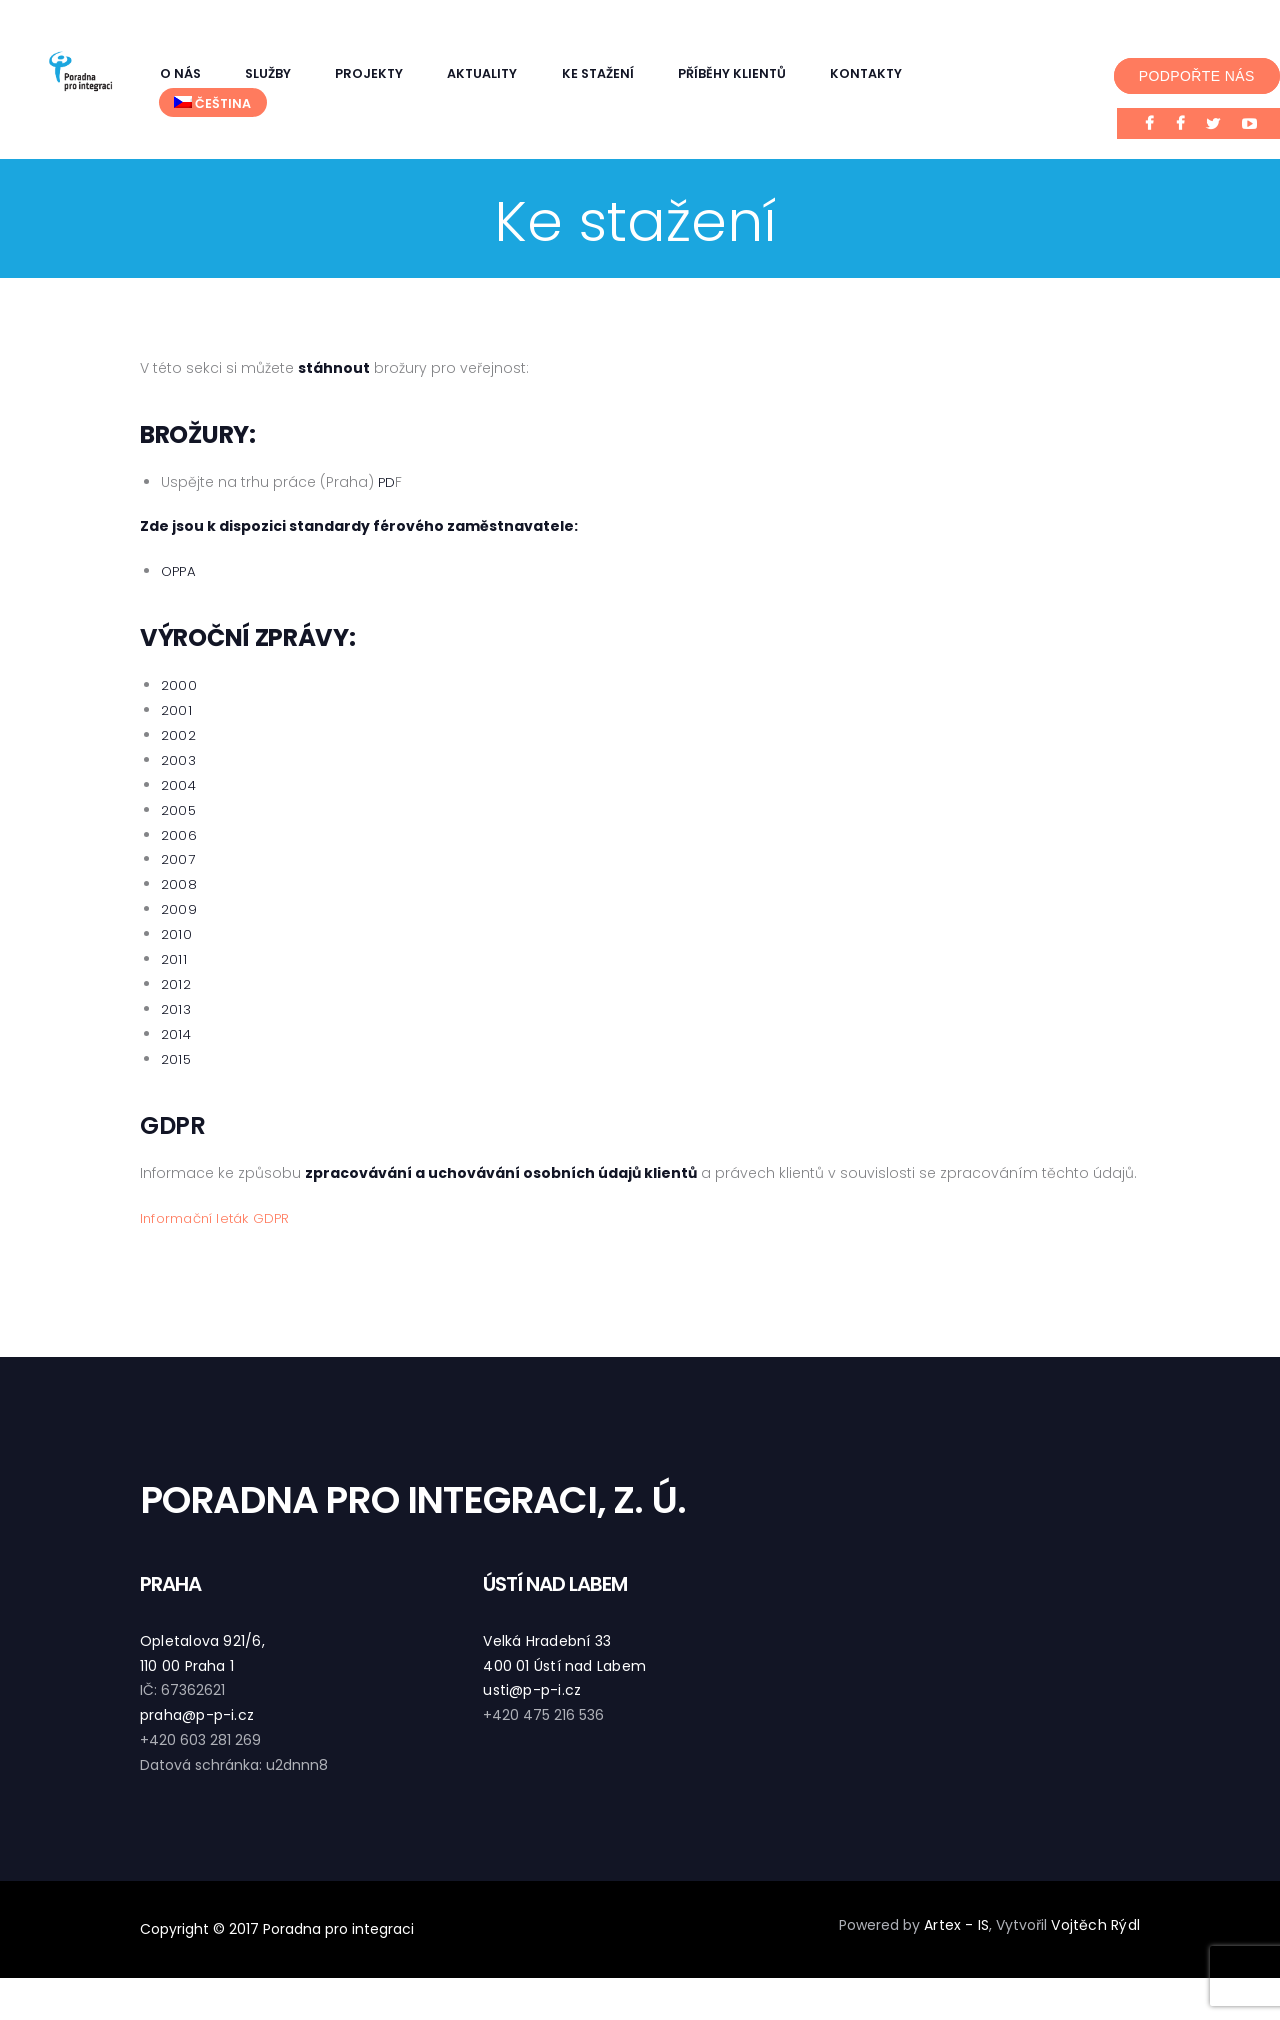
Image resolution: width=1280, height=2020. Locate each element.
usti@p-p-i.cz (530, 1690)
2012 (175, 984)
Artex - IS (960, 1925)
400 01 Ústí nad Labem (562, 1666)
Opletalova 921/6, (200, 1641)
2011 (173, 959)
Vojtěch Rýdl (1097, 1925)
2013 (175, 1009)
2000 (178, 685)
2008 (178, 884)
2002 (178, 735)
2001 (176, 710)
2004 (178, 785)
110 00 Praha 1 (185, 1666)
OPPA (179, 571)
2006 (178, 835)
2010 (176, 934)
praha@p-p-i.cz (195, 1715)
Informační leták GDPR (219, 1218)
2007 (177, 859)
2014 (176, 1034)
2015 (176, 1059)
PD (387, 482)
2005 (178, 810)
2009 (178, 909)
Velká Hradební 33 (545, 1641)
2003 (178, 760)
